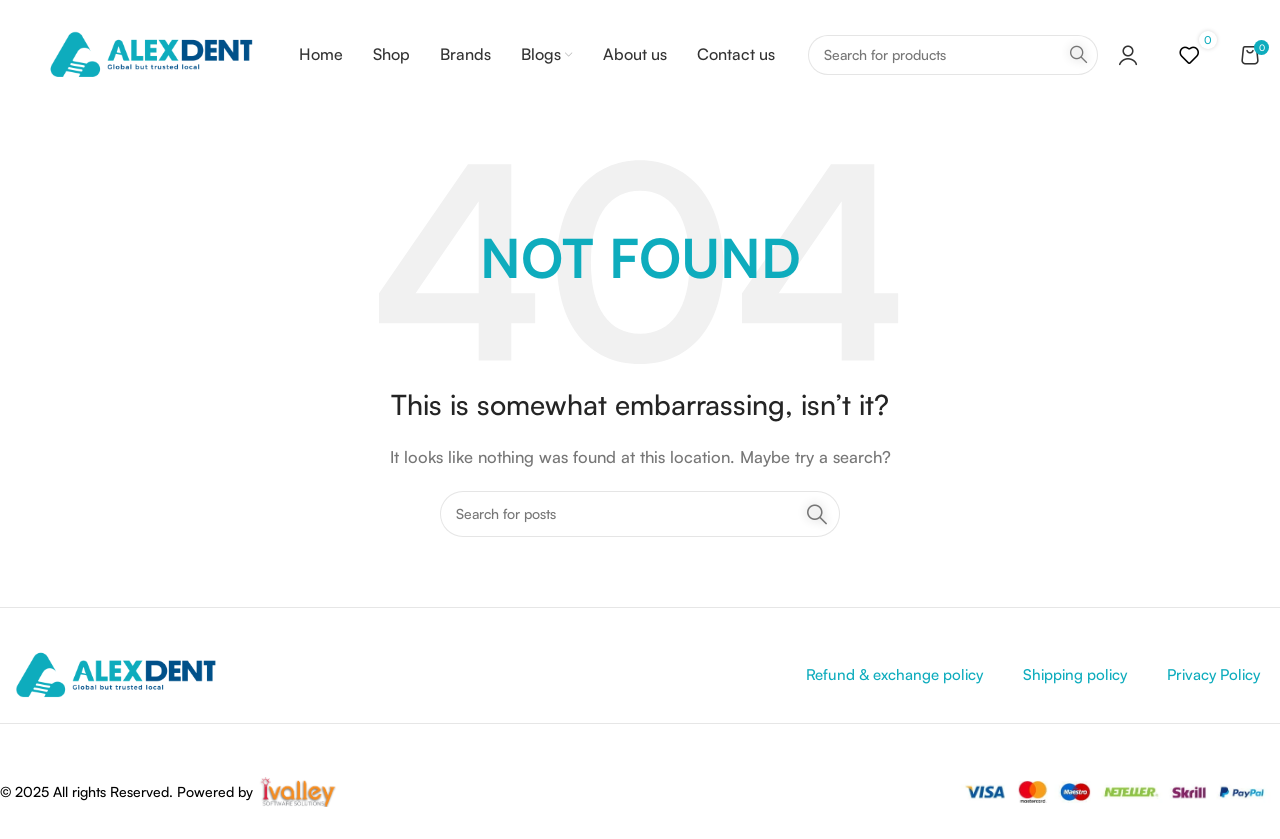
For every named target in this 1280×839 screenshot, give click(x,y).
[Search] (953, 55)
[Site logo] (150, 53)
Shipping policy (1075, 674)
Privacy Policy (1213, 674)
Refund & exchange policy (894, 674)
